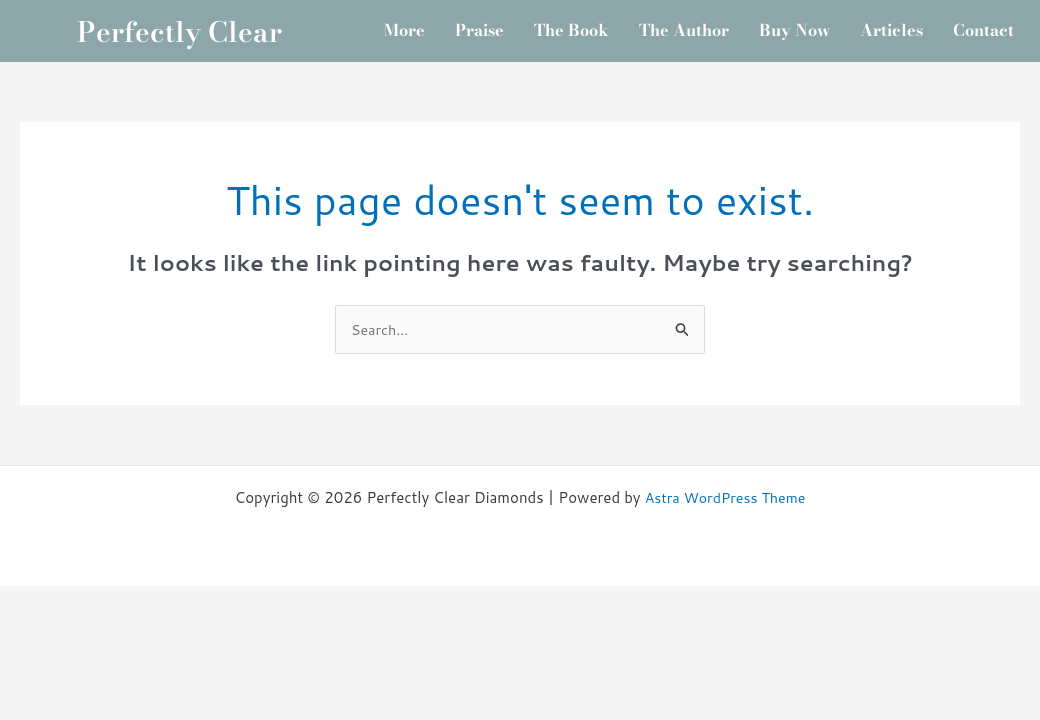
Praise (509, 23)
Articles (956, 23)
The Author (731, 23)
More (429, 23)
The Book (609, 23)
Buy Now (851, 23)
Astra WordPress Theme (725, 532)
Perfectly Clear (179, 47)
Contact (699, 71)
